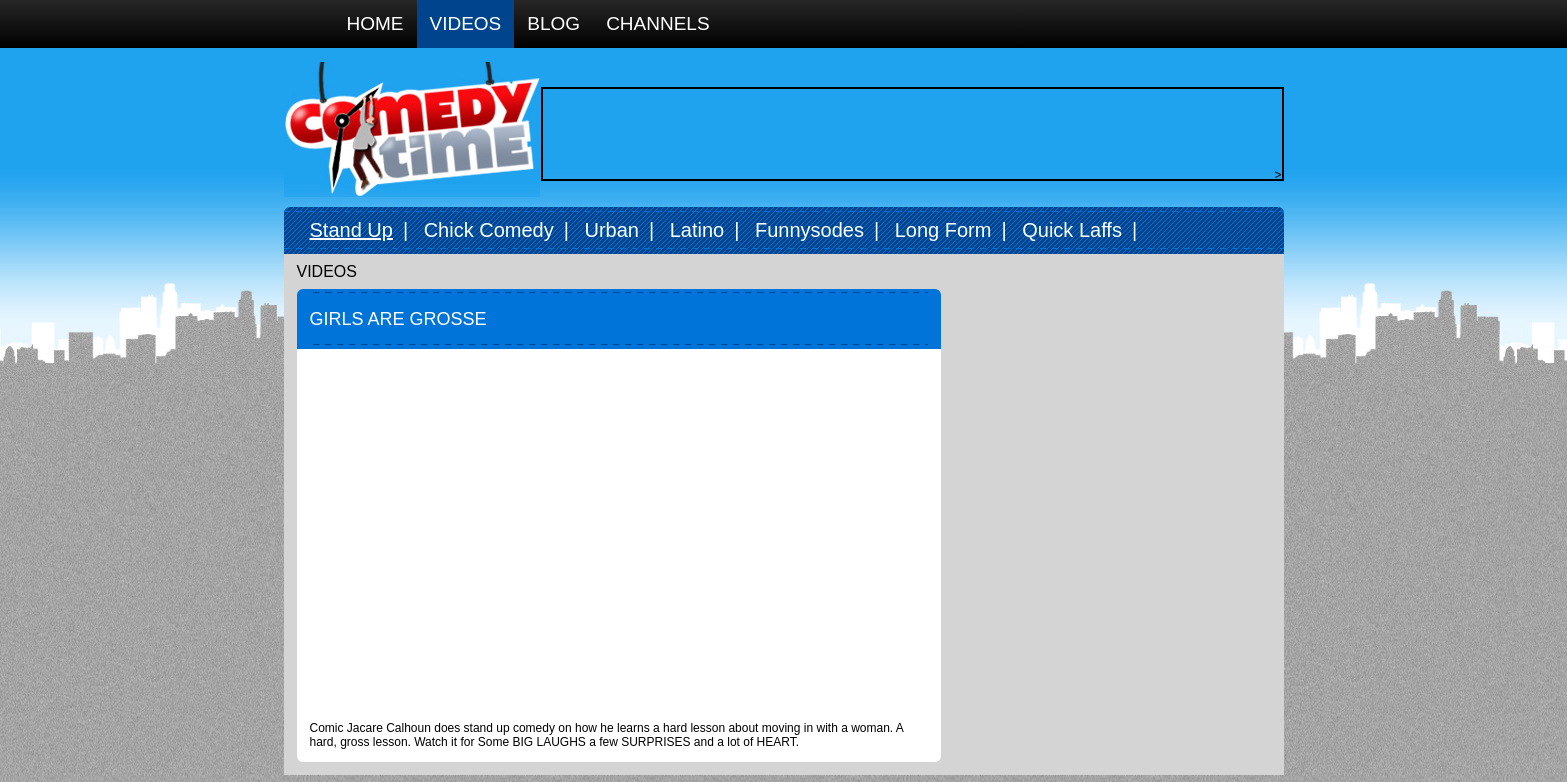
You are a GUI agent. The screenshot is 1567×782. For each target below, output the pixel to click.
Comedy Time (412, 129)
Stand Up (351, 230)
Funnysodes (809, 230)
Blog (553, 23)
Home (375, 23)
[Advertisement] (907, 134)
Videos (466, 23)
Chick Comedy (489, 230)
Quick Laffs (1072, 230)
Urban (611, 230)
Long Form (943, 230)
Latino (697, 230)
